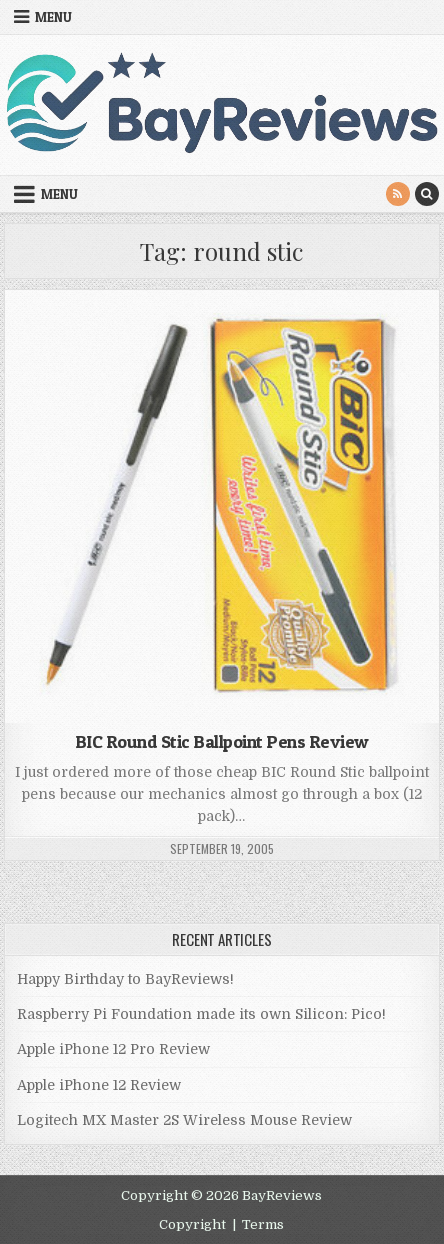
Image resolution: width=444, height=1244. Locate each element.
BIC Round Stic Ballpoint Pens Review (222, 741)
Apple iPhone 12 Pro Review (113, 1049)
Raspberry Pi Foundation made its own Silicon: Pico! (201, 1014)
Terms (263, 1224)
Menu (53, 17)
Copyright (192, 1224)
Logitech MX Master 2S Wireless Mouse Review (184, 1120)
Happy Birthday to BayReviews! (125, 979)
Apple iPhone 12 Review (99, 1085)
